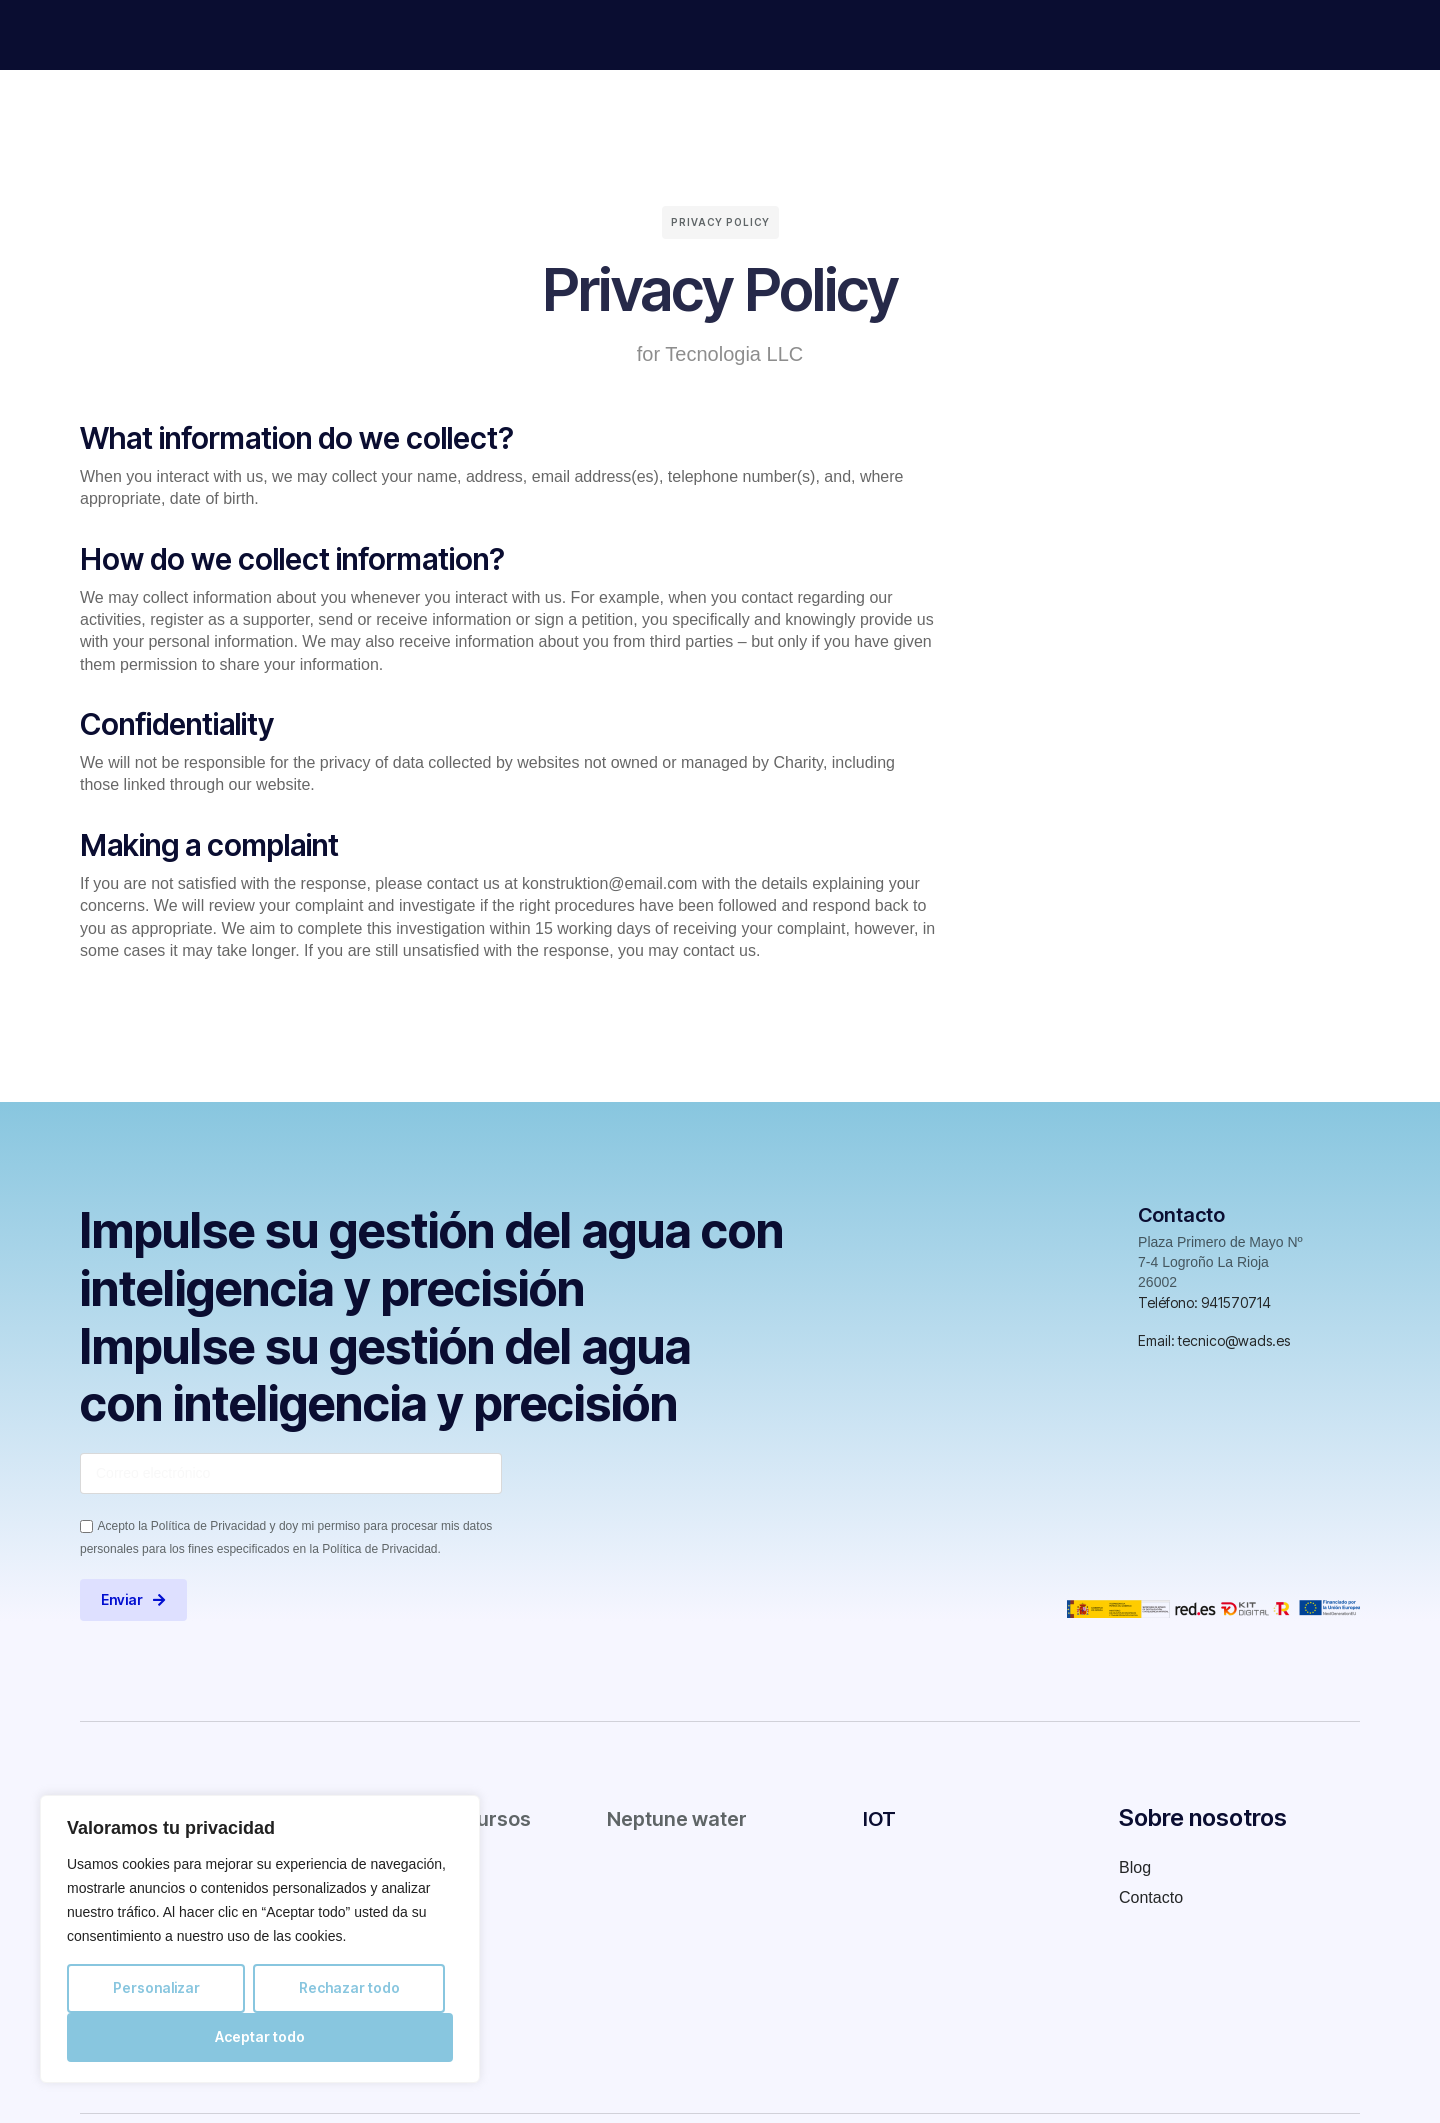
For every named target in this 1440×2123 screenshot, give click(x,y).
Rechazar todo (349, 1987)
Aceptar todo (260, 2036)
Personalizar (156, 1987)
